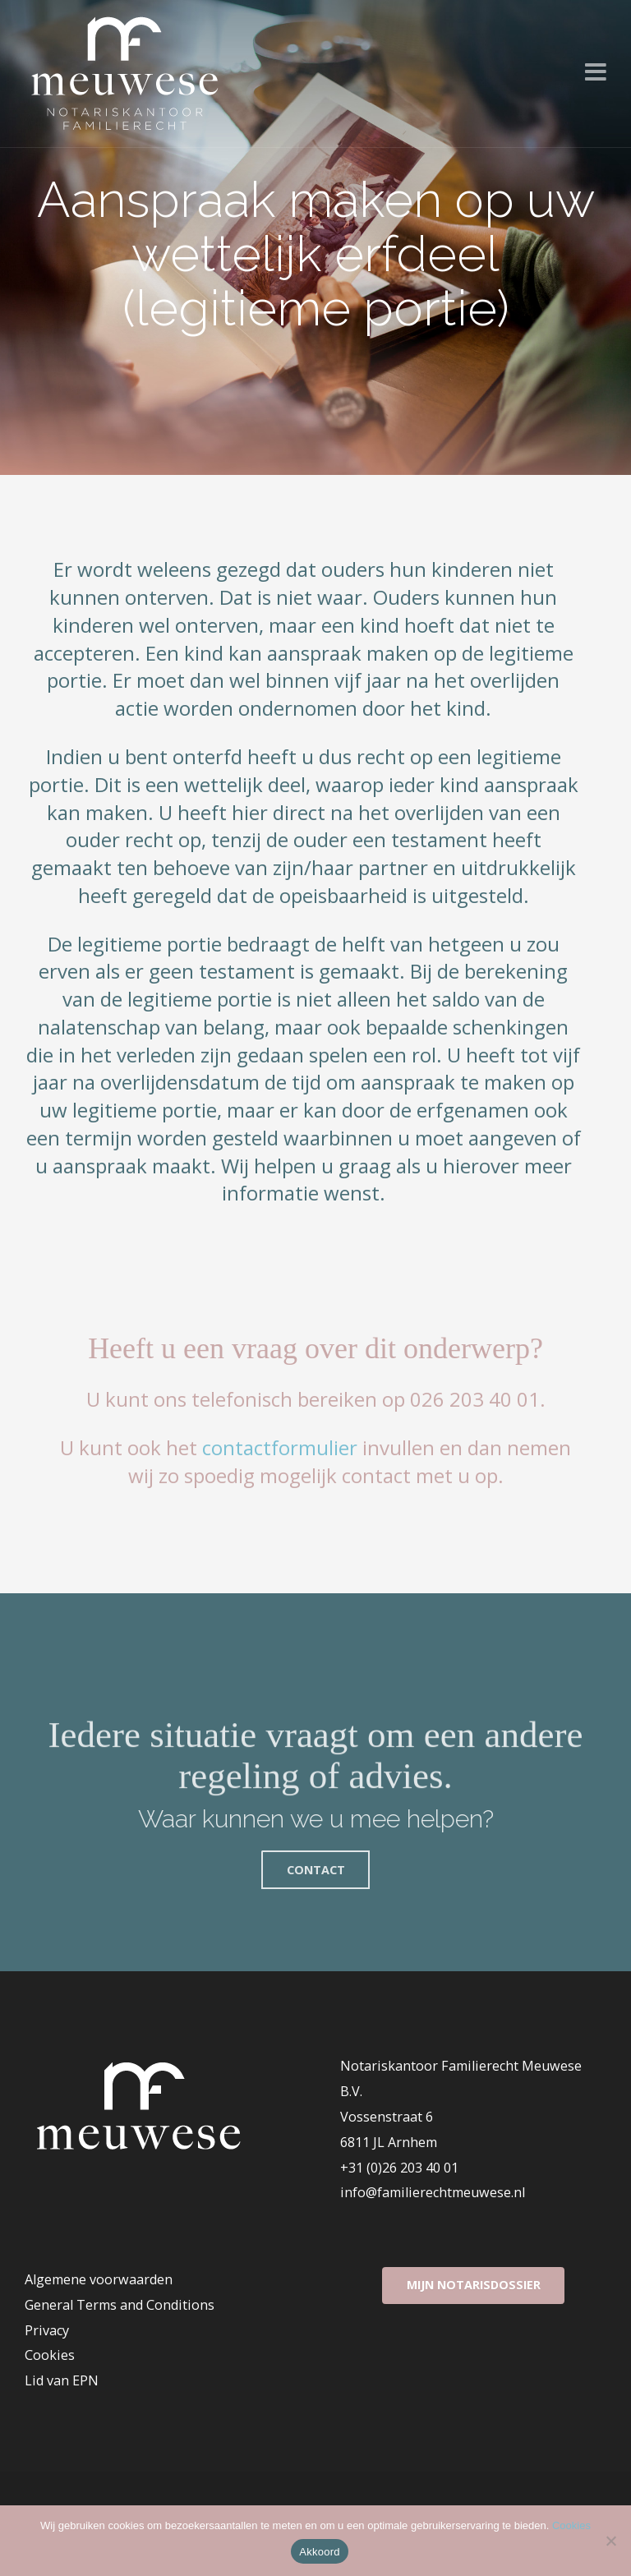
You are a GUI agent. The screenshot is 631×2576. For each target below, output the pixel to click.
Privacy (47, 2330)
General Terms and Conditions (119, 2305)
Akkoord (319, 2552)
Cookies (50, 2355)
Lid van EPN (62, 2380)
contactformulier (279, 1447)
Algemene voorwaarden (99, 2279)
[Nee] (610, 2540)
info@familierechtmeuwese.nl (432, 2192)
